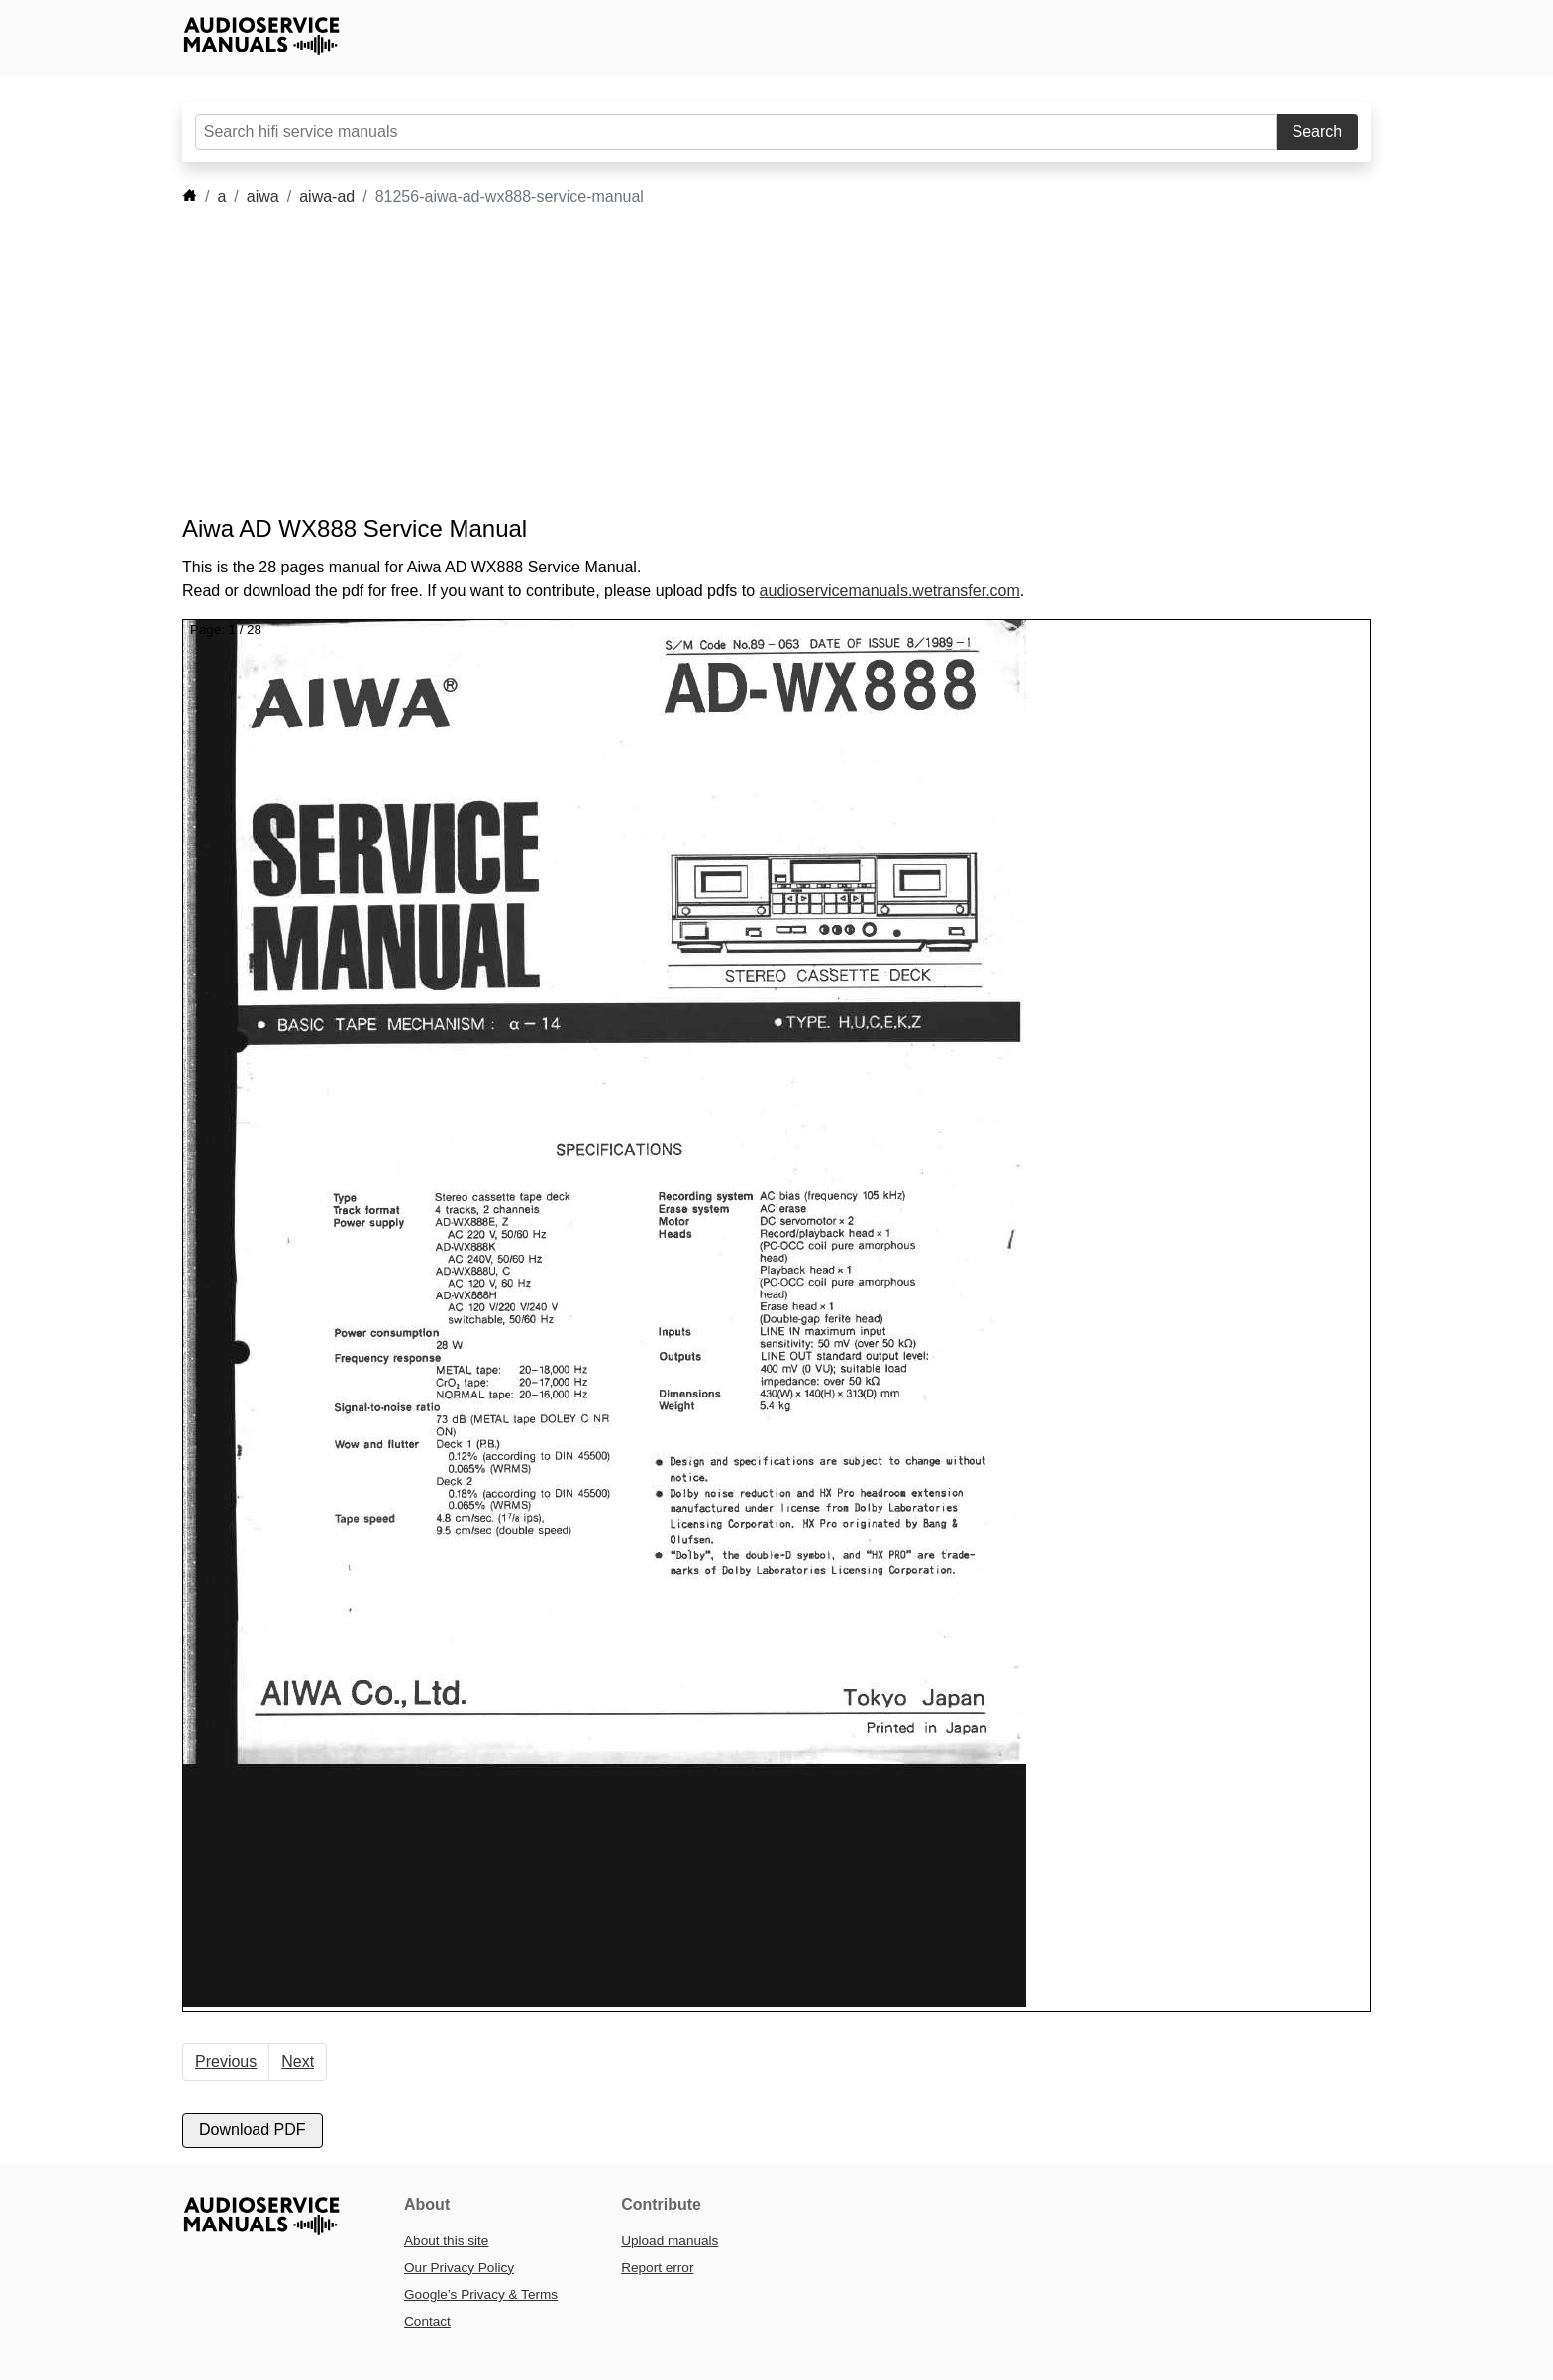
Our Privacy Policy (459, 2267)
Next (297, 2061)
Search (1318, 131)
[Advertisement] (746, 361)
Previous (226, 2061)
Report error (657, 2267)
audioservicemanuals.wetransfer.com (890, 590)
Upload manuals (669, 2240)
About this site (446, 2240)
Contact (427, 2321)
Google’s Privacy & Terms (481, 2294)
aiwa (263, 196)
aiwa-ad (327, 196)
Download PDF (252, 2129)
